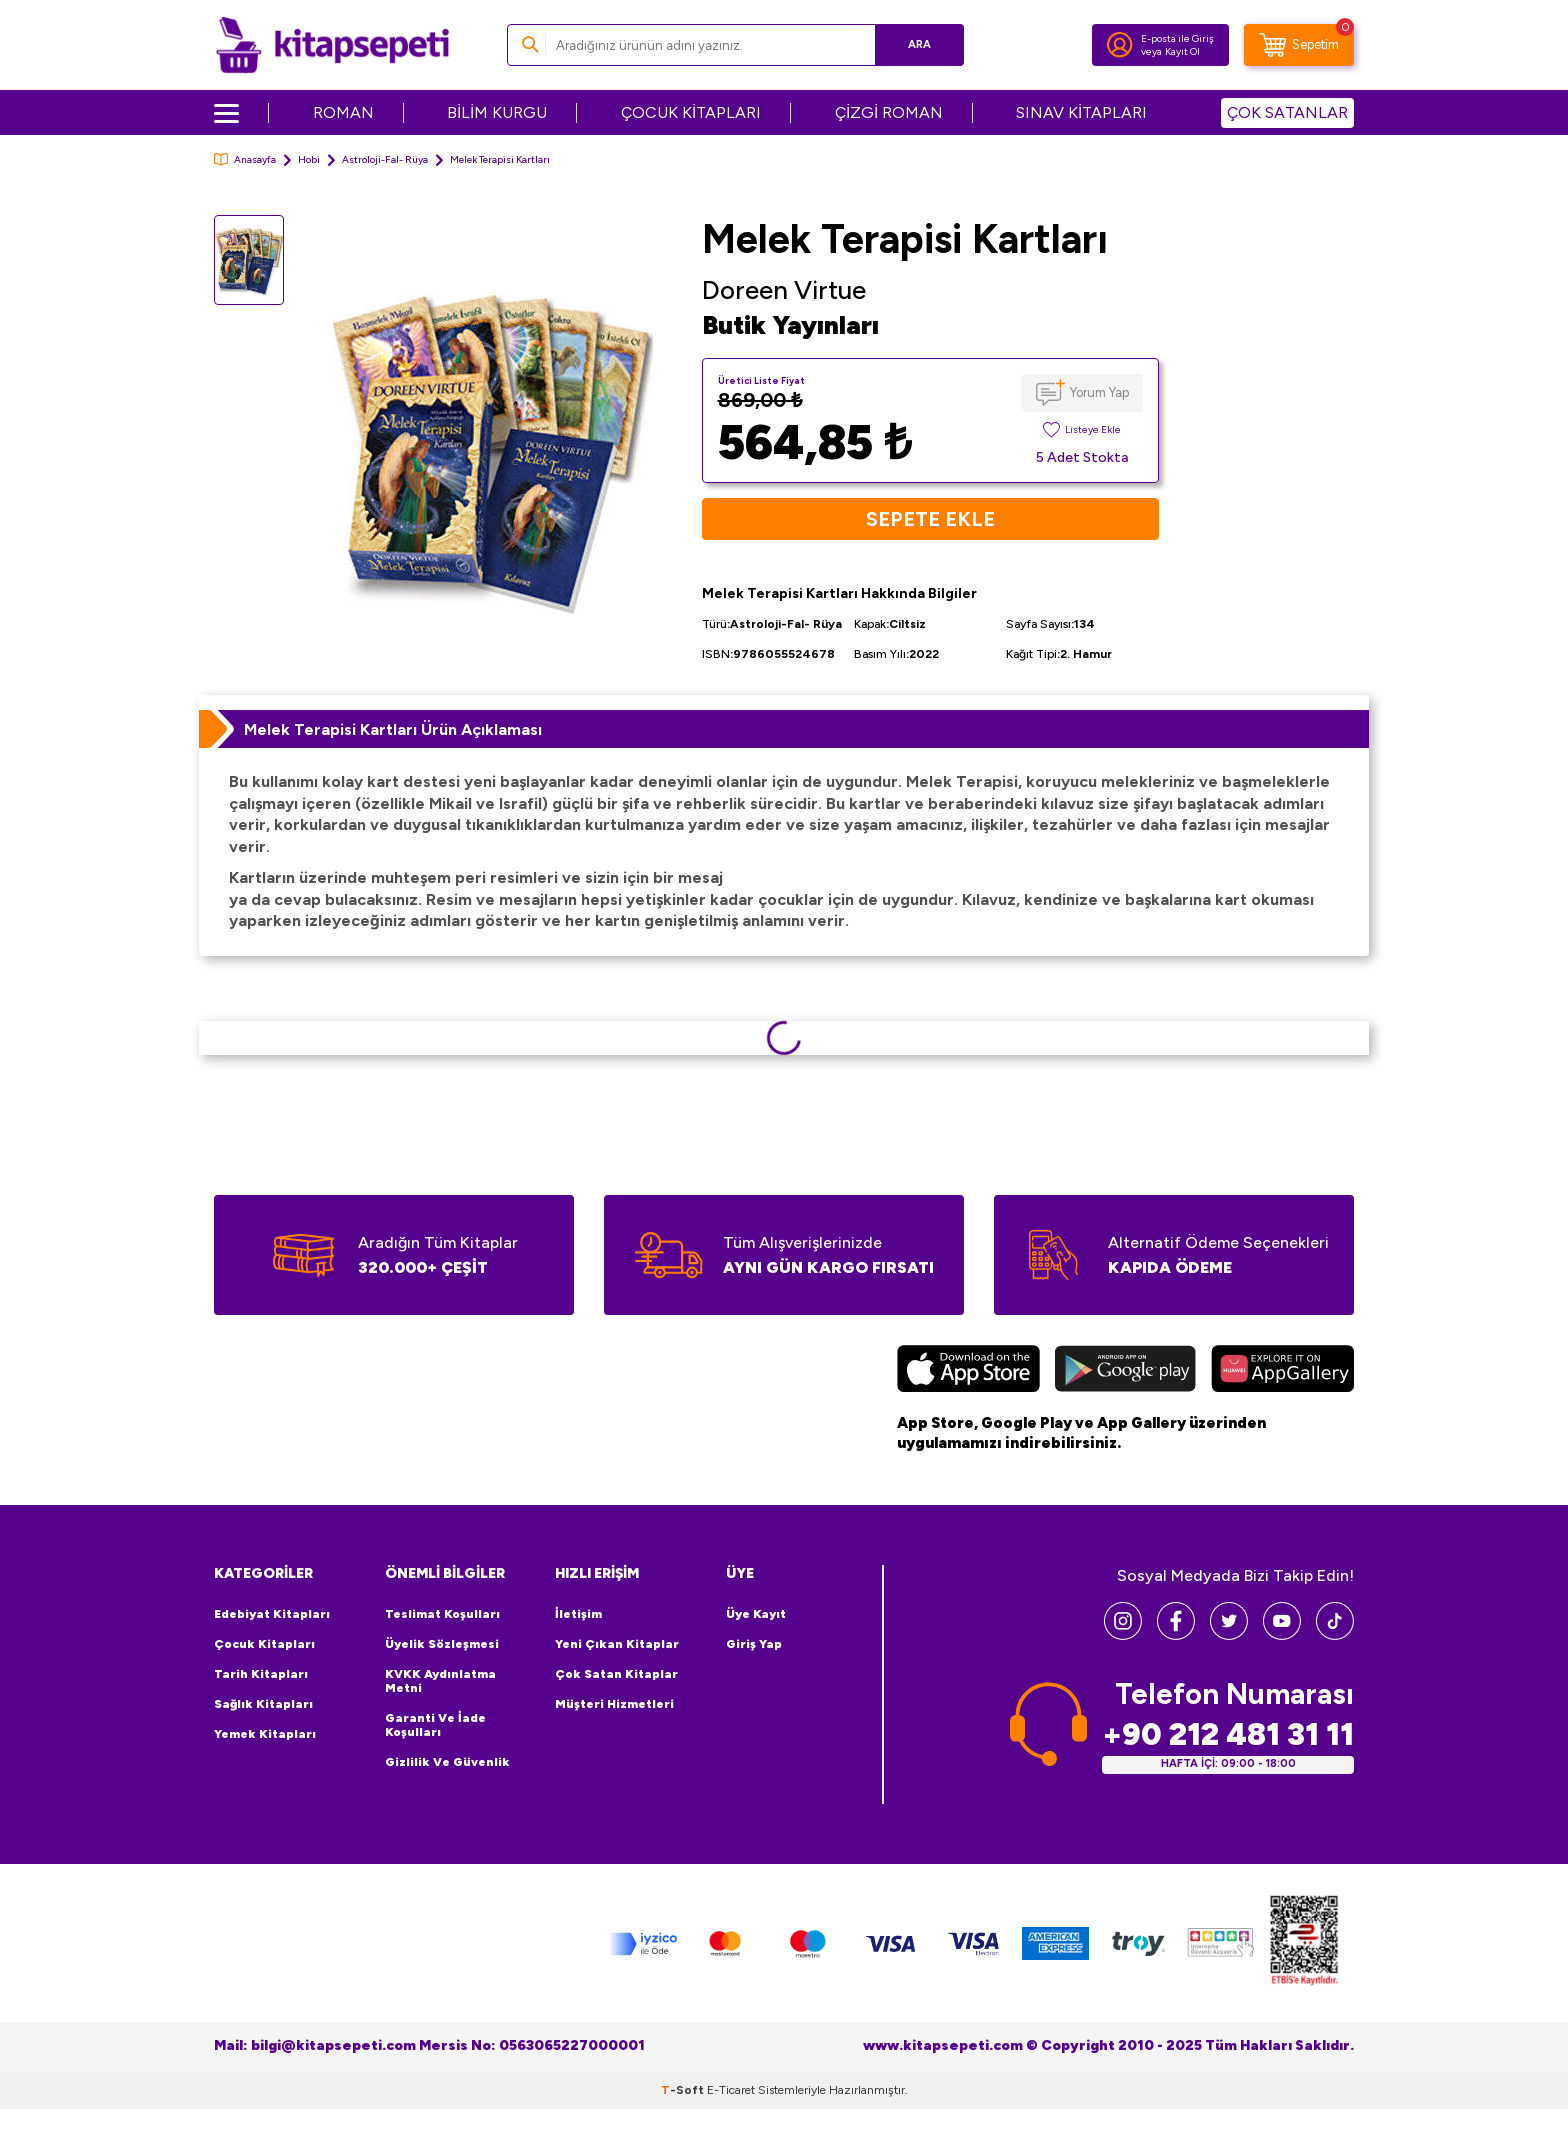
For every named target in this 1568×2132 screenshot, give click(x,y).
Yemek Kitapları (265, 1734)
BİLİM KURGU (497, 112)
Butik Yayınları (790, 325)
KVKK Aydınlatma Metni (440, 1681)
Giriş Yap (754, 1644)
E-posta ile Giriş (1177, 38)
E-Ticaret (731, 2090)
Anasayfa (245, 159)
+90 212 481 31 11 (1228, 1734)
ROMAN (343, 112)
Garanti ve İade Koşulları (435, 1725)
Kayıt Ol (1182, 51)
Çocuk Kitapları (264, 1644)
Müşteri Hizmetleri (614, 1704)
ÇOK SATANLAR (1287, 112)
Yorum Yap (1099, 392)
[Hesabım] (1120, 45)
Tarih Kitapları (261, 1674)
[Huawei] (1282, 1371)
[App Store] (968, 1371)
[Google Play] (1125, 1371)
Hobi (309, 159)
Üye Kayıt (756, 1614)
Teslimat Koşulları (442, 1614)
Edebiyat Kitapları (272, 1614)
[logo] (332, 45)
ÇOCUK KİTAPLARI (691, 112)
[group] (493, 447)
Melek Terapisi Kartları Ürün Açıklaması (393, 729)
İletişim (578, 1614)
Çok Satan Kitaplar (616, 1674)
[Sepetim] (1299, 45)
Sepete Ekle (930, 519)
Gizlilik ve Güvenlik (447, 1762)
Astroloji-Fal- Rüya (385, 159)
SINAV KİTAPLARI (1081, 112)
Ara (919, 44)
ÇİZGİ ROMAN (889, 112)
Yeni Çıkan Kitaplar (617, 1644)
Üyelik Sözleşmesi (442, 1644)
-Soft (684, 2090)
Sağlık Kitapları (263, 1704)
